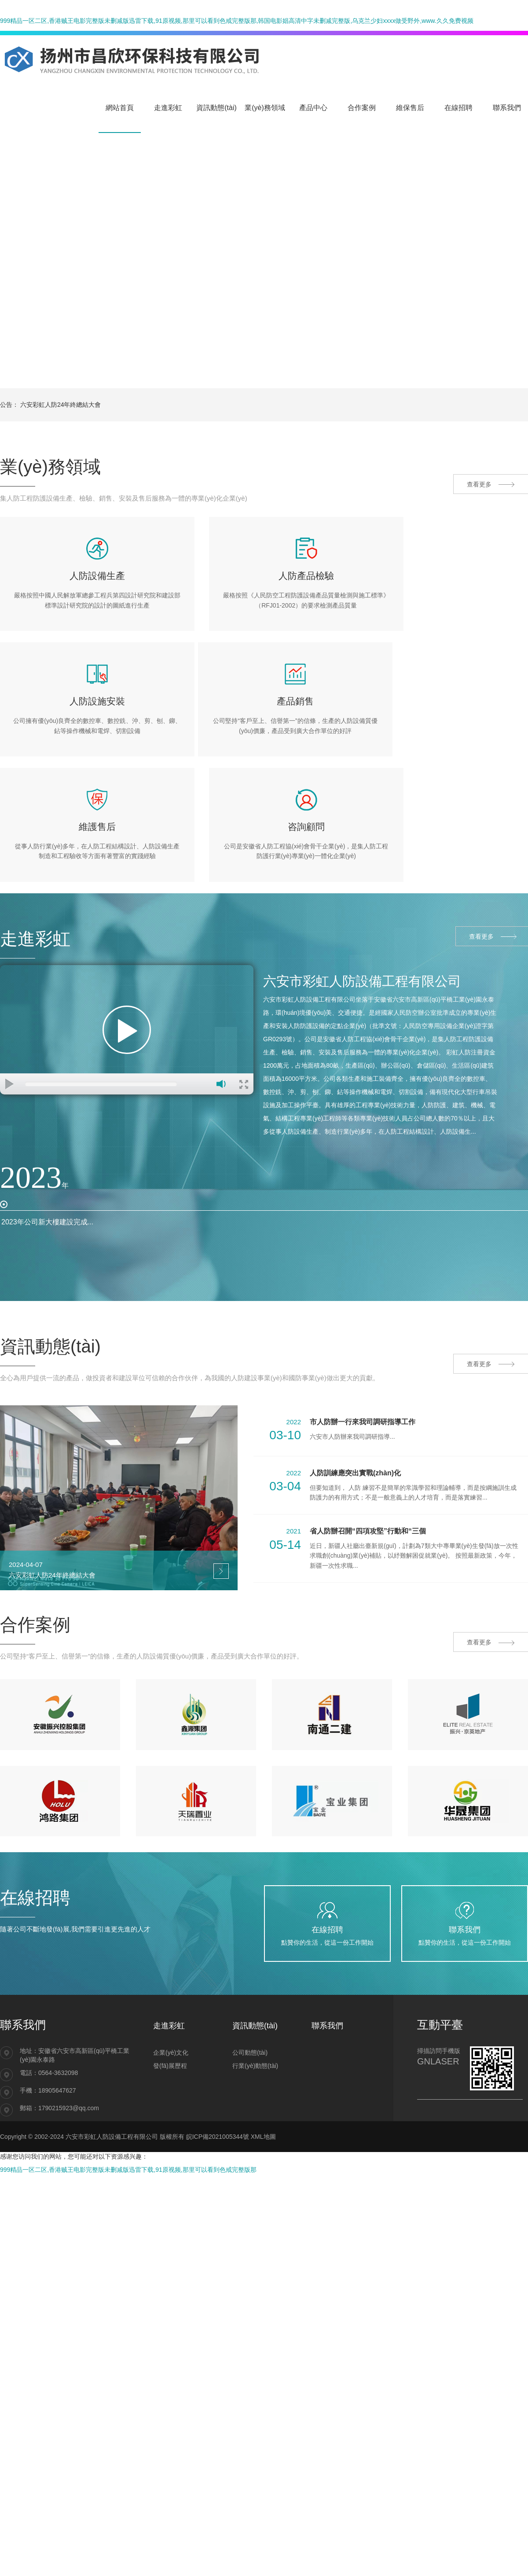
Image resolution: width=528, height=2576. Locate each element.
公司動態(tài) (250, 2002)
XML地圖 (263, 2086)
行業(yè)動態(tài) (255, 2016)
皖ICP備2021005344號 (217, 2086)
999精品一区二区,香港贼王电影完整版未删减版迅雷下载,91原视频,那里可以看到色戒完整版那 (128, 2119)
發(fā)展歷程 (170, 2016)
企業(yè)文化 (170, 2002)
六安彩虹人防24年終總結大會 (60, 404)
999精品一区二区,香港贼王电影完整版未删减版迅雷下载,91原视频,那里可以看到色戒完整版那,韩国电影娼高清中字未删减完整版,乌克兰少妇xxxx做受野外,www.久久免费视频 (236, 20)
